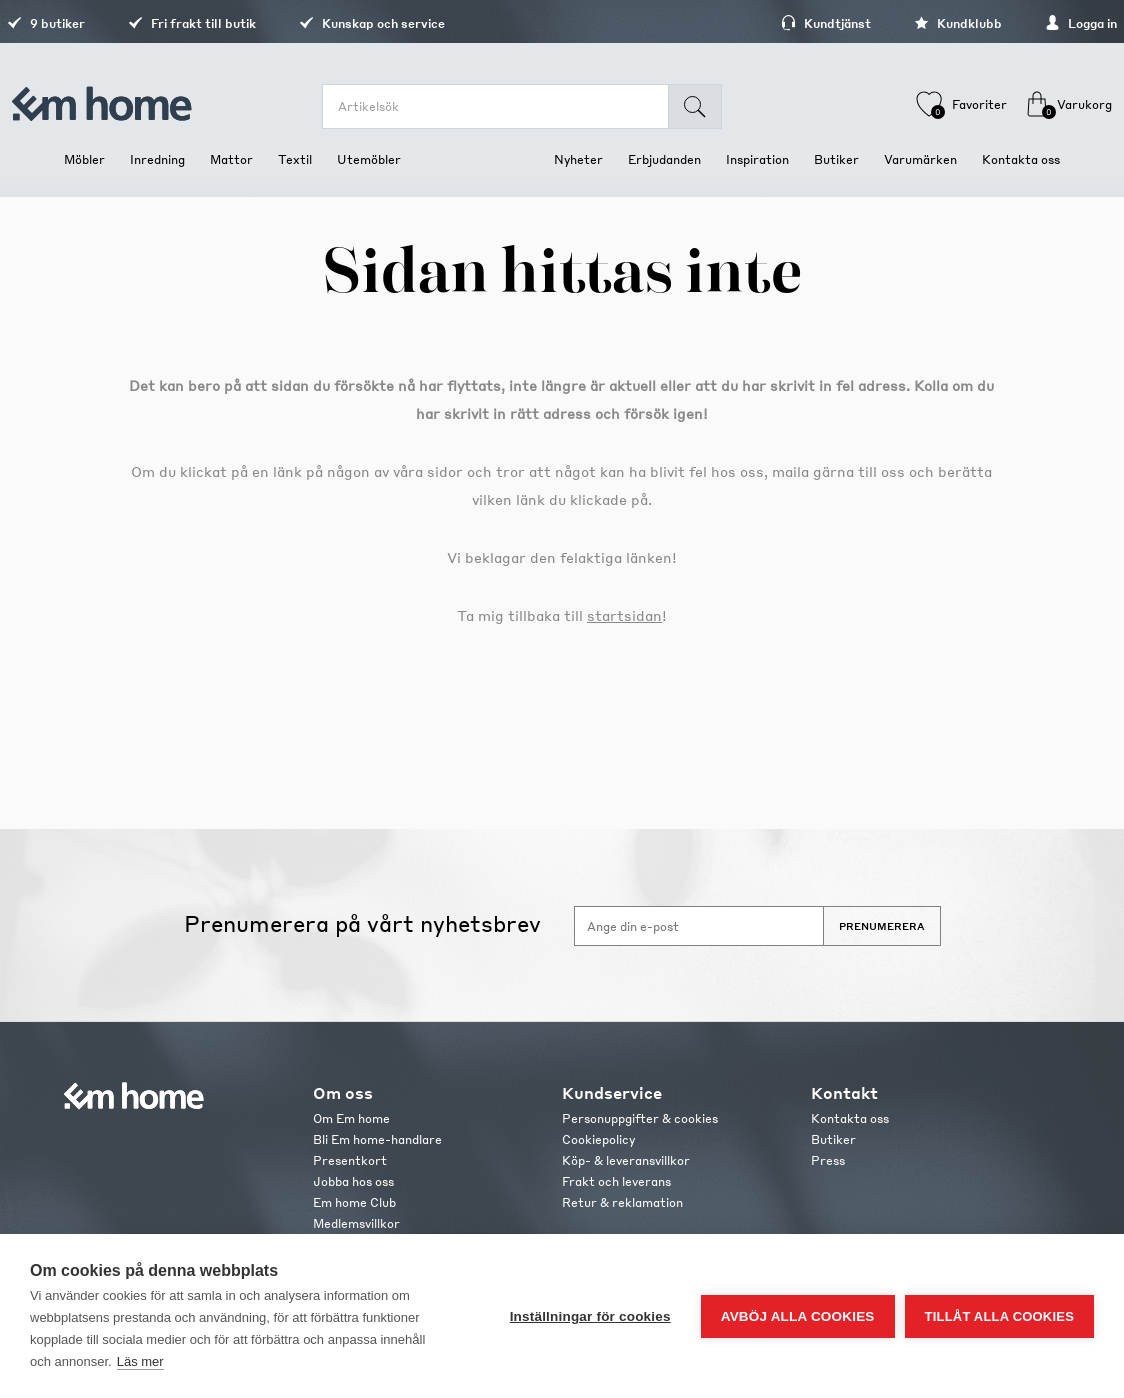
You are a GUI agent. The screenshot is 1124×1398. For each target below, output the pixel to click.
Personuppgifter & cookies (640, 1118)
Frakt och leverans (616, 1181)
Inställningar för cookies (590, 1316)
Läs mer (140, 1361)
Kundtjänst (769, 23)
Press (828, 1160)
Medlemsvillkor (356, 1223)
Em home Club (354, 1202)
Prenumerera (882, 926)
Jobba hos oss (353, 1181)
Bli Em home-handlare (377, 1139)
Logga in (1024, 23)
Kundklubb (901, 23)
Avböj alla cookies (798, 1316)
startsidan (624, 615)
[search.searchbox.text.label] (509, 106)
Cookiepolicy (598, 1139)
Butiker (833, 1139)
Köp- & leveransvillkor (626, 1160)
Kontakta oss (850, 1118)
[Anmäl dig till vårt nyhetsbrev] (699, 926)
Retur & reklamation (622, 1202)
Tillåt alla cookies (999, 1316)
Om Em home (351, 1118)
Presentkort (350, 1160)
